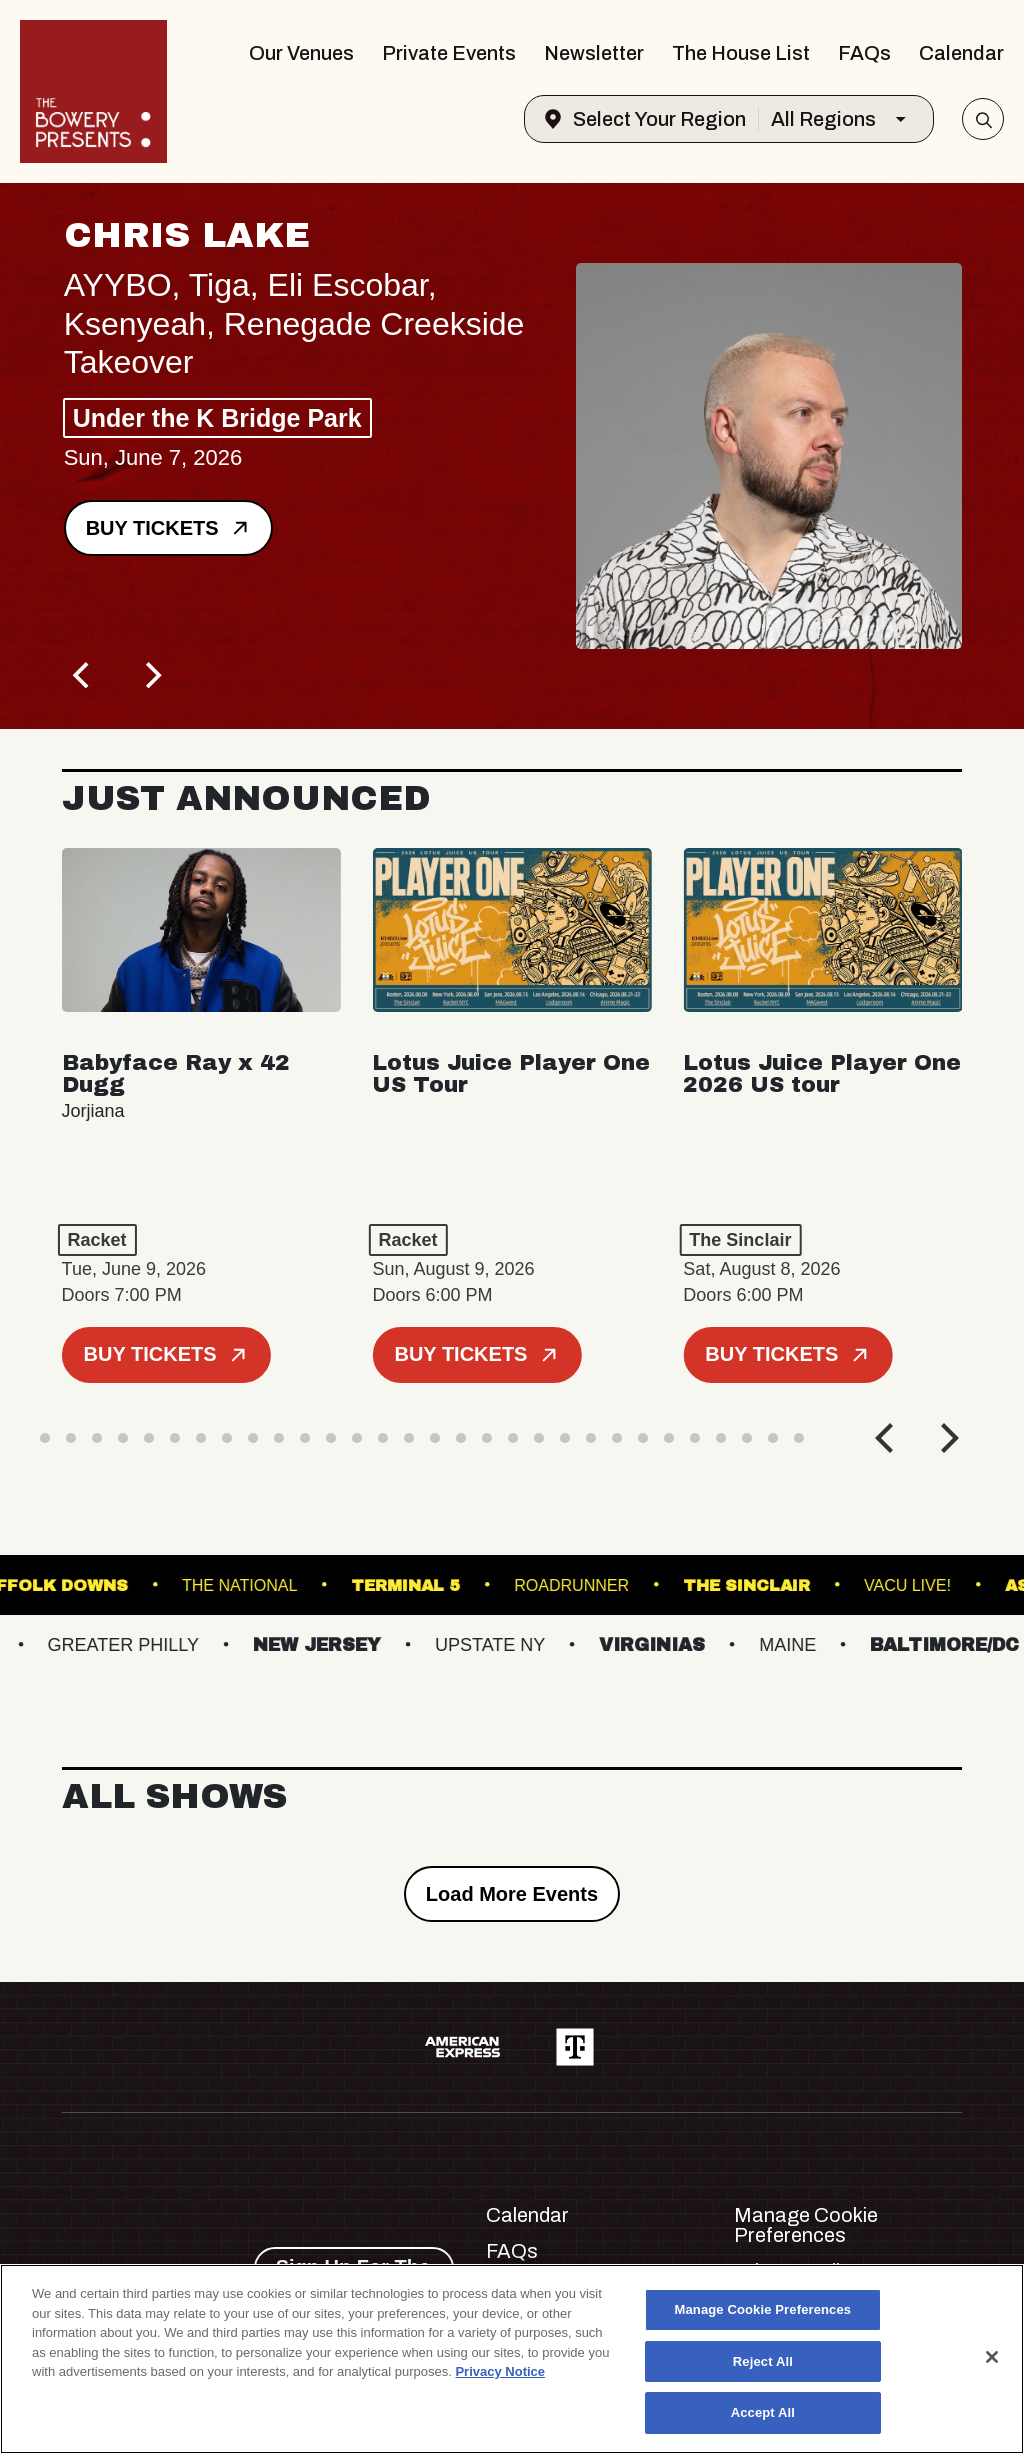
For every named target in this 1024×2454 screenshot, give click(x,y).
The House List (741, 53)
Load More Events (512, 1894)
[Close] (992, 2357)
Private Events (449, 53)
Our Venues (301, 53)
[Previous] (84, 675)
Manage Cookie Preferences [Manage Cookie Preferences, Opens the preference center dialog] (763, 2309)
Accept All (763, 2412)
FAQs (864, 53)
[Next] (152, 675)
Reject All (763, 2361)
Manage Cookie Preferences (806, 2225)
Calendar (961, 53)
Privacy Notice (500, 2371)
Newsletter (594, 53)
